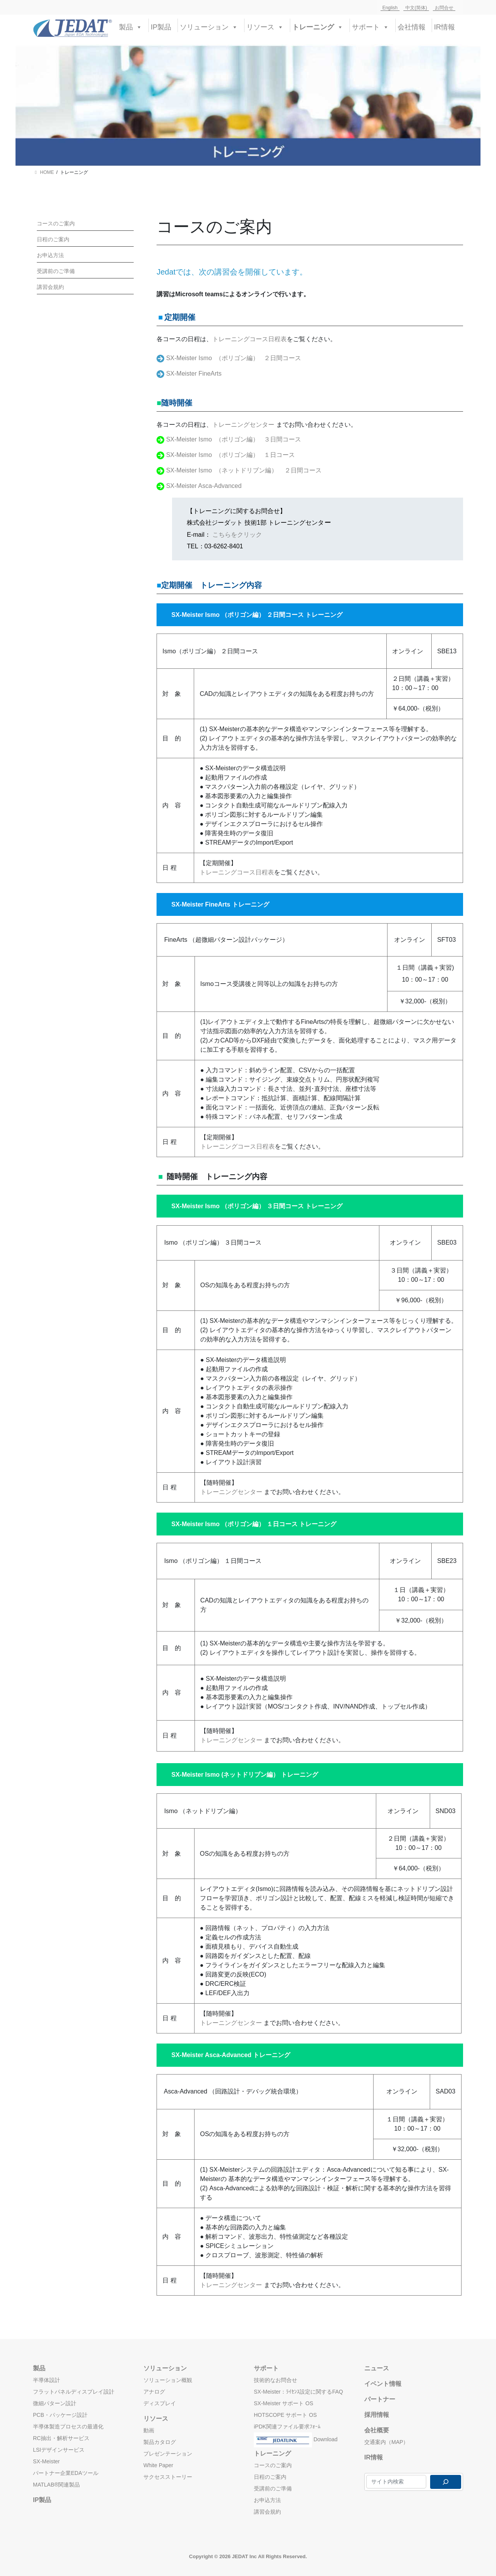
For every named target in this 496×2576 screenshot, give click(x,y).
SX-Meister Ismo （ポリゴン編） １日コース (230, 455)
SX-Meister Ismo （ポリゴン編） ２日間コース (233, 358)
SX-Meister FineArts (194, 373)
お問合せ (444, 7)
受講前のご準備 (56, 271)
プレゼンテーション (167, 2454)
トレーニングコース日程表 (249, 339)
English (390, 7)
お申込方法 (50, 255)
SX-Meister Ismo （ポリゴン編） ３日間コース (233, 439)
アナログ (154, 2392)
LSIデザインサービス (58, 2450)
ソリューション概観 (167, 2380)
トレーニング (317, 26)
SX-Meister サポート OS (283, 2403)
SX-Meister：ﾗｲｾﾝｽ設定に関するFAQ (298, 2392)
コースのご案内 (56, 223)
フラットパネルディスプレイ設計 (73, 2392)
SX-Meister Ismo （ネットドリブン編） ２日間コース (244, 470)
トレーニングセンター (244, 424)
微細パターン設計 (54, 2403)
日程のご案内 (53, 239)
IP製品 (161, 27)
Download (296, 2438)
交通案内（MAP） (386, 2442)
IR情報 (444, 27)
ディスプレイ (159, 2403)
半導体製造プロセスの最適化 (68, 2426)
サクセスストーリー (167, 2477)
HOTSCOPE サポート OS (285, 2415)
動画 (148, 2430)
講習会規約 (50, 287)
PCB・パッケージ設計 (60, 2415)
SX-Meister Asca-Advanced (204, 486)
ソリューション (209, 26)
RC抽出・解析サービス (61, 2438)
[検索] (445, 2482)
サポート (370, 26)
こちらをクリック (237, 534)
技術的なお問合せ (275, 2380)
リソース (265, 26)
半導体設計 (46, 2380)
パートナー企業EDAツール (65, 2473)
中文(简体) (416, 7)
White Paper (158, 2465)
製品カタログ (159, 2442)
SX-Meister (46, 2461)
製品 (130, 26)
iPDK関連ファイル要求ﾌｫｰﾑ (287, 2426)
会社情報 (411, 27)
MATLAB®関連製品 (56, 2485)
